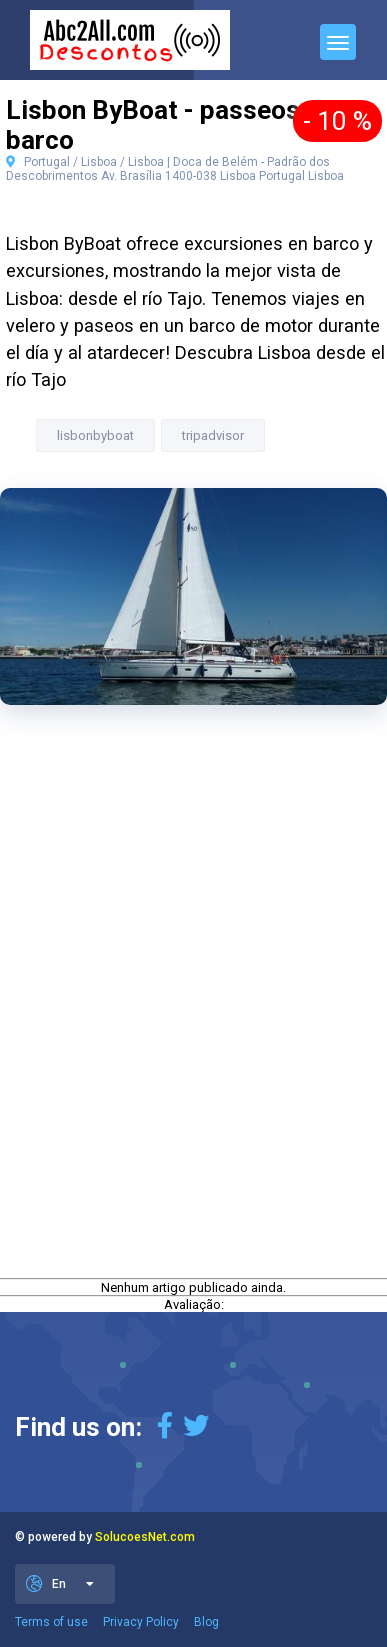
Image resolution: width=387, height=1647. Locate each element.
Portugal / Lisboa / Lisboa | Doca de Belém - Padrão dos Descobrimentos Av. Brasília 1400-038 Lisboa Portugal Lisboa (175, 169)
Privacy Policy (141, 1622)
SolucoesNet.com (145, 1537)
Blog (206, 1622)
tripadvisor (213, 435)
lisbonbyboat (95, 435)
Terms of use (51, 1622)
